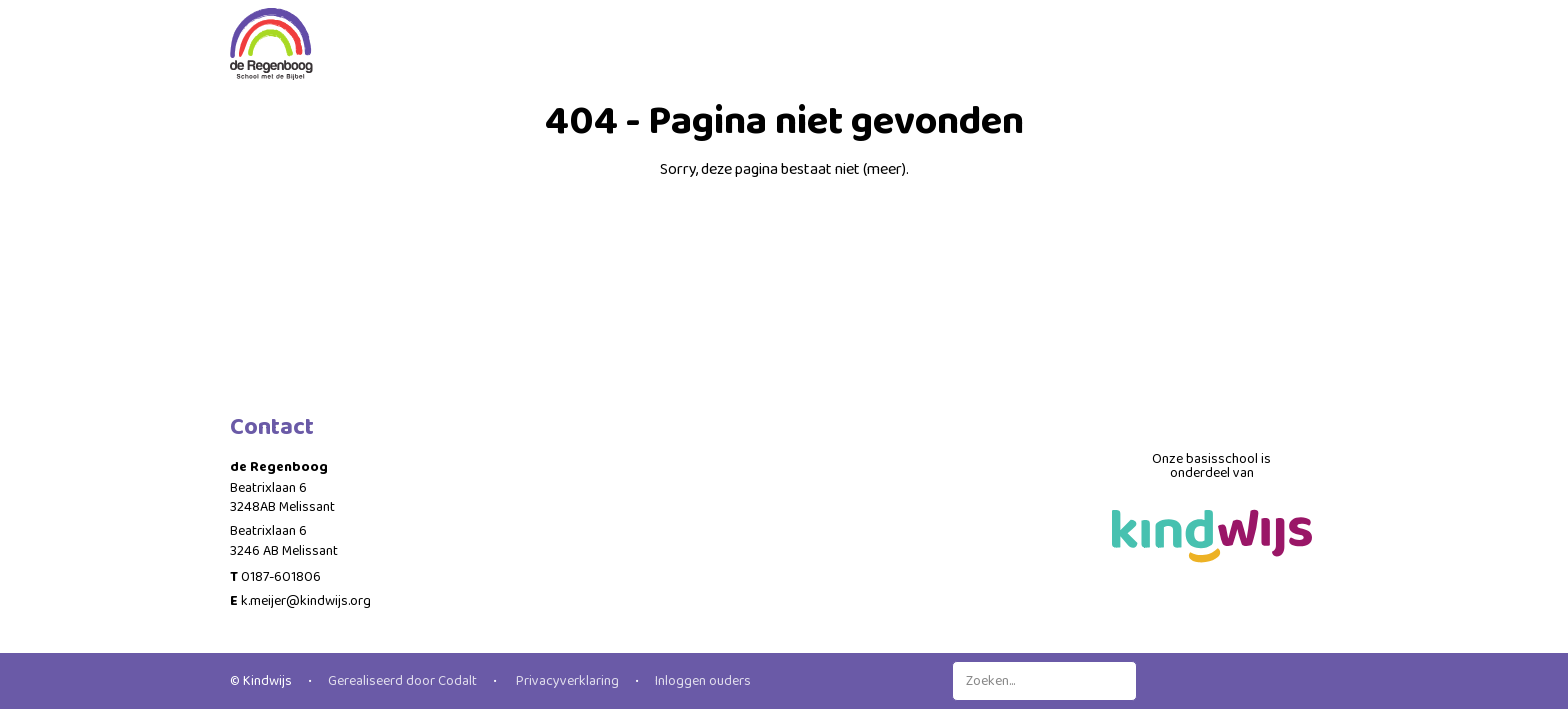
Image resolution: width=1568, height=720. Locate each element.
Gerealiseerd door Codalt (402, 681)
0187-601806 (281, 577)
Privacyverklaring (566, 681)
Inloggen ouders (703, 681)
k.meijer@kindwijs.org (306, 601)
